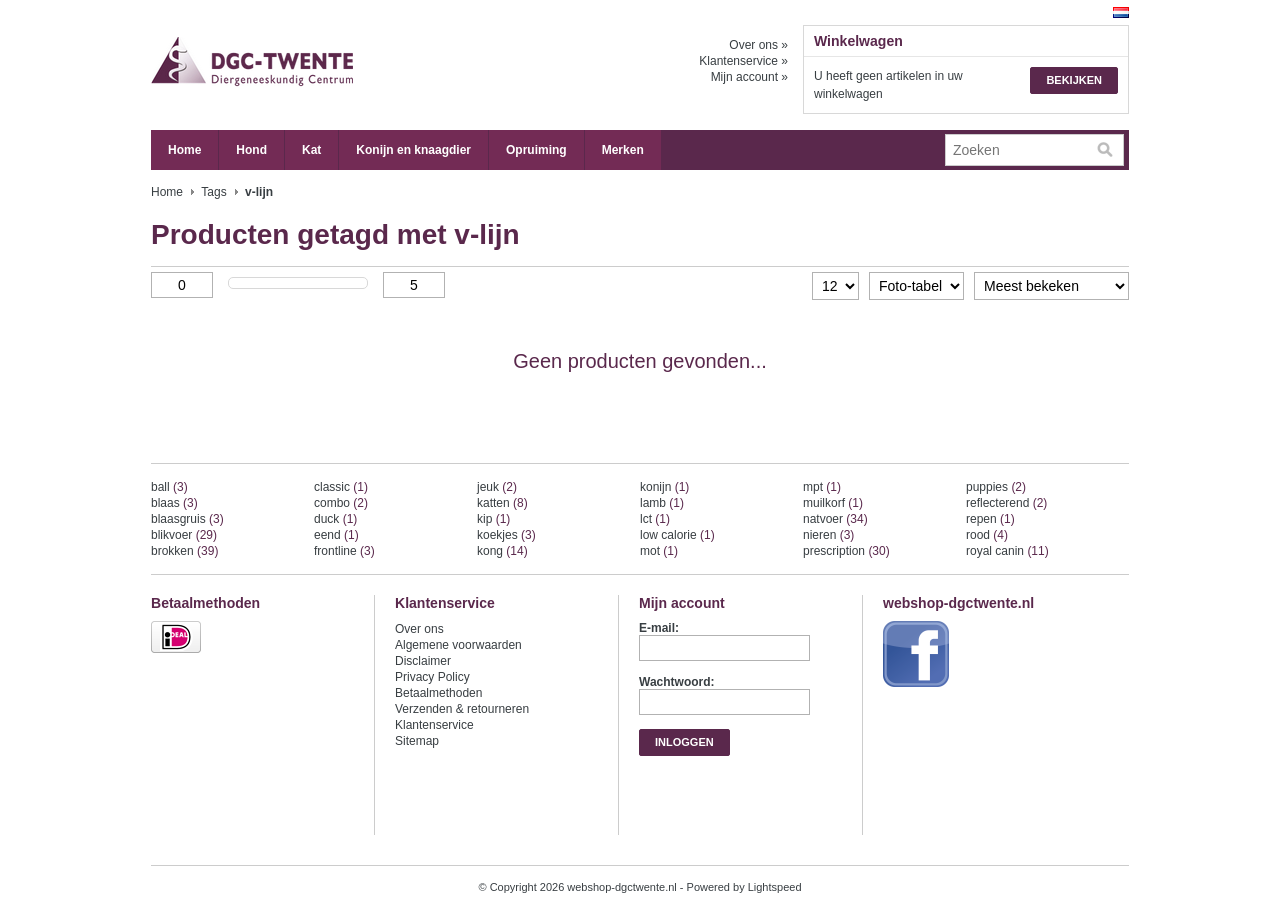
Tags (213, 192)
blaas (174, 503)
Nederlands (1121, 12)
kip (493, 519)
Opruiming (536, 150)
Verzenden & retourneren (462, 709)
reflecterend (1006, 503)
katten (502, 503)
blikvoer (184, 535)
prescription (846, 551)
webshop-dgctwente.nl (351, 65)
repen (990, 519)
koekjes (506, 535)
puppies (996, 487)
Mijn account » (749, 77)
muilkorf (833, 503)
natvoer (835, 519)
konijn (664, 487)
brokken (184, 551)
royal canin (1007, 551)
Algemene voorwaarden (458, 645)
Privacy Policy (432, 677)
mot (659, 551)
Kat (311, 150)
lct (655, 519)
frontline (344, 551)
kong (502, 551)
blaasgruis (187, 519)
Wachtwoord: (677, 682)
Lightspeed (775, 887)
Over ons (419, 629)
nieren (828, 535)
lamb (662, 503)
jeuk (497, 487)
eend (336, 535)
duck (335, 519)
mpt (822, 487)
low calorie (677, 535)
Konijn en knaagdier (413, 150)
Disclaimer (423, 661)
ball (169, 487)
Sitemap (417, 741)
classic (341, 487)
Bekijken (1074, 80)
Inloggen (684, 742)
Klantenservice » (743, 61)
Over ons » (758, 45)
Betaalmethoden (438, 693)
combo (341, 503)
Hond (251, 150)
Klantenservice (434, 725)
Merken (623, 150)
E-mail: (659, 628)
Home (184, 150)
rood (987, 535)
